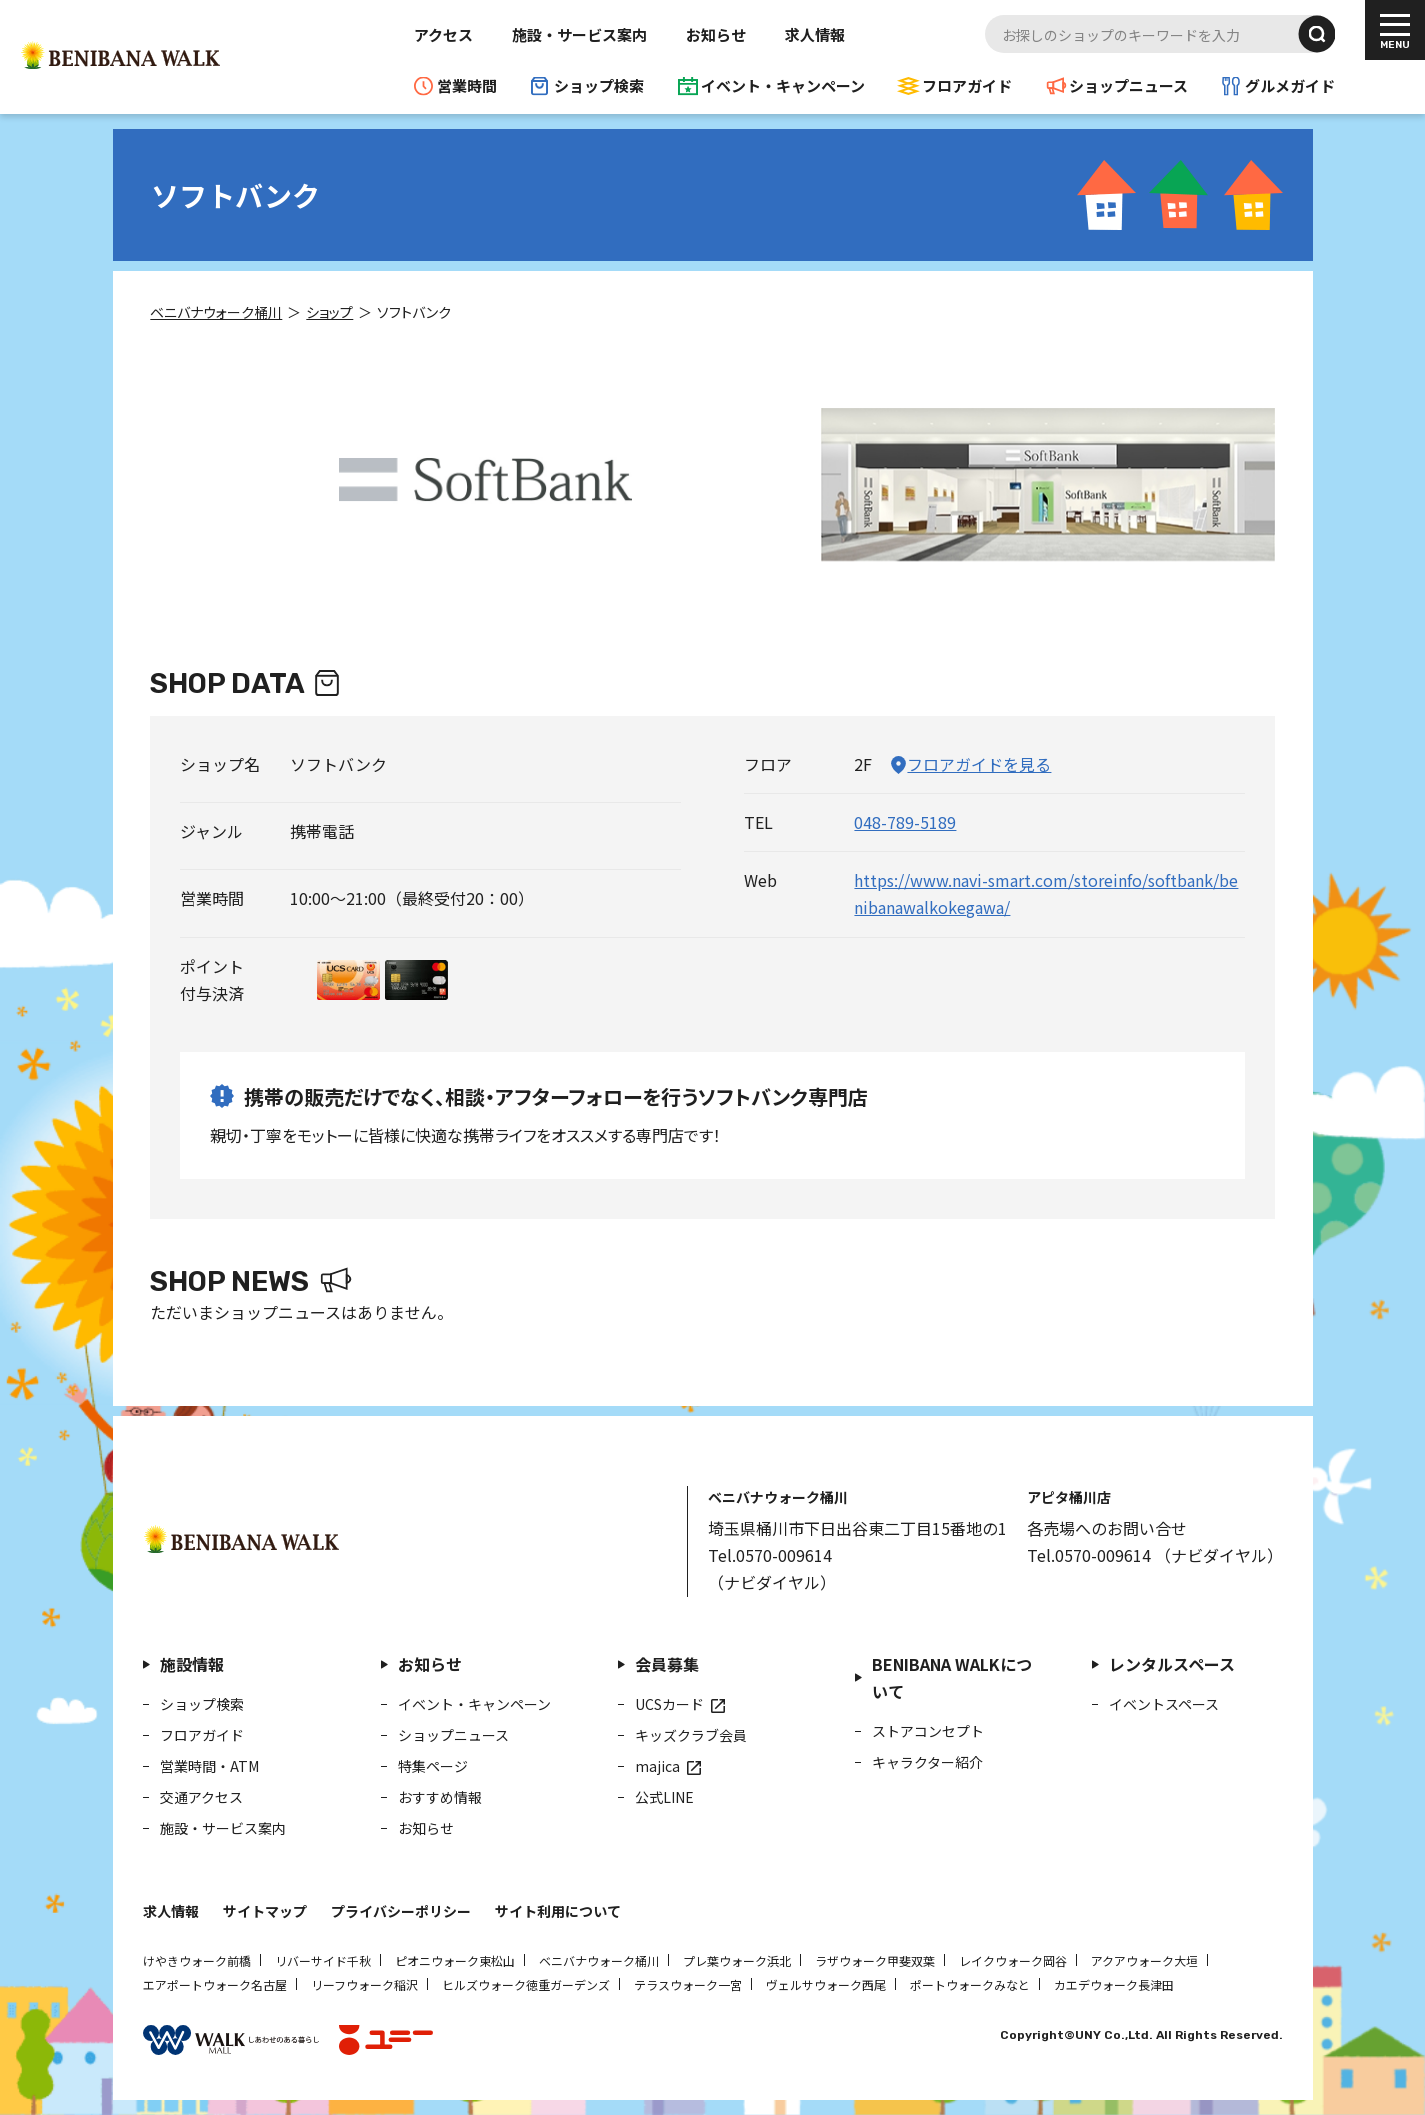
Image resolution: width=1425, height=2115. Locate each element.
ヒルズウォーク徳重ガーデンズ (526, 1984)
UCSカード (669, 1704)
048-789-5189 (905, 822)
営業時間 (467, 85)
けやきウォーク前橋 (197, 1960)
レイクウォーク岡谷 (1013, 1960)
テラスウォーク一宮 (688, 1984)
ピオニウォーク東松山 (455, 1960)
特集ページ (433, 1766)
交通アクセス (201, 1797)
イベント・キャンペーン (783, 85)
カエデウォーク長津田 (1114, 1984)
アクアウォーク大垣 (1144, 1960)
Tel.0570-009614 (770, 1555)
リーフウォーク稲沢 (364, 1984)
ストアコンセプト (928, 1731)
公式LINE (664, 1797)
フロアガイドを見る (979, 764)
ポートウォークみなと (970, 1984)
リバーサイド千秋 (323, 1960)
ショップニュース (1128, 85)
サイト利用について (558, 1911)
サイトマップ (265, 1911)
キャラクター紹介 (927, 1762)
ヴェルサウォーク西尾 (826, 1984)
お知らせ (716, 34)
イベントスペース (1164, 1704)
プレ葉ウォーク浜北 (737, 1960)
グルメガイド (1290, 85)
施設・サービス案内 (579, 34)
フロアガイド (967, 85)
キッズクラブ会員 (691, 1735)
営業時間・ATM (209, 1766)
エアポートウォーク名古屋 (215, 1984)
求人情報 (815, 34)
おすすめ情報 (440, 1797)
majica (657, 1766)
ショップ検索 (599, 85)
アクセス (443, 34)
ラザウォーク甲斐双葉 (875, 1960)
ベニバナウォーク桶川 (599, 1960)
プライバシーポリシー (401, 1911)
